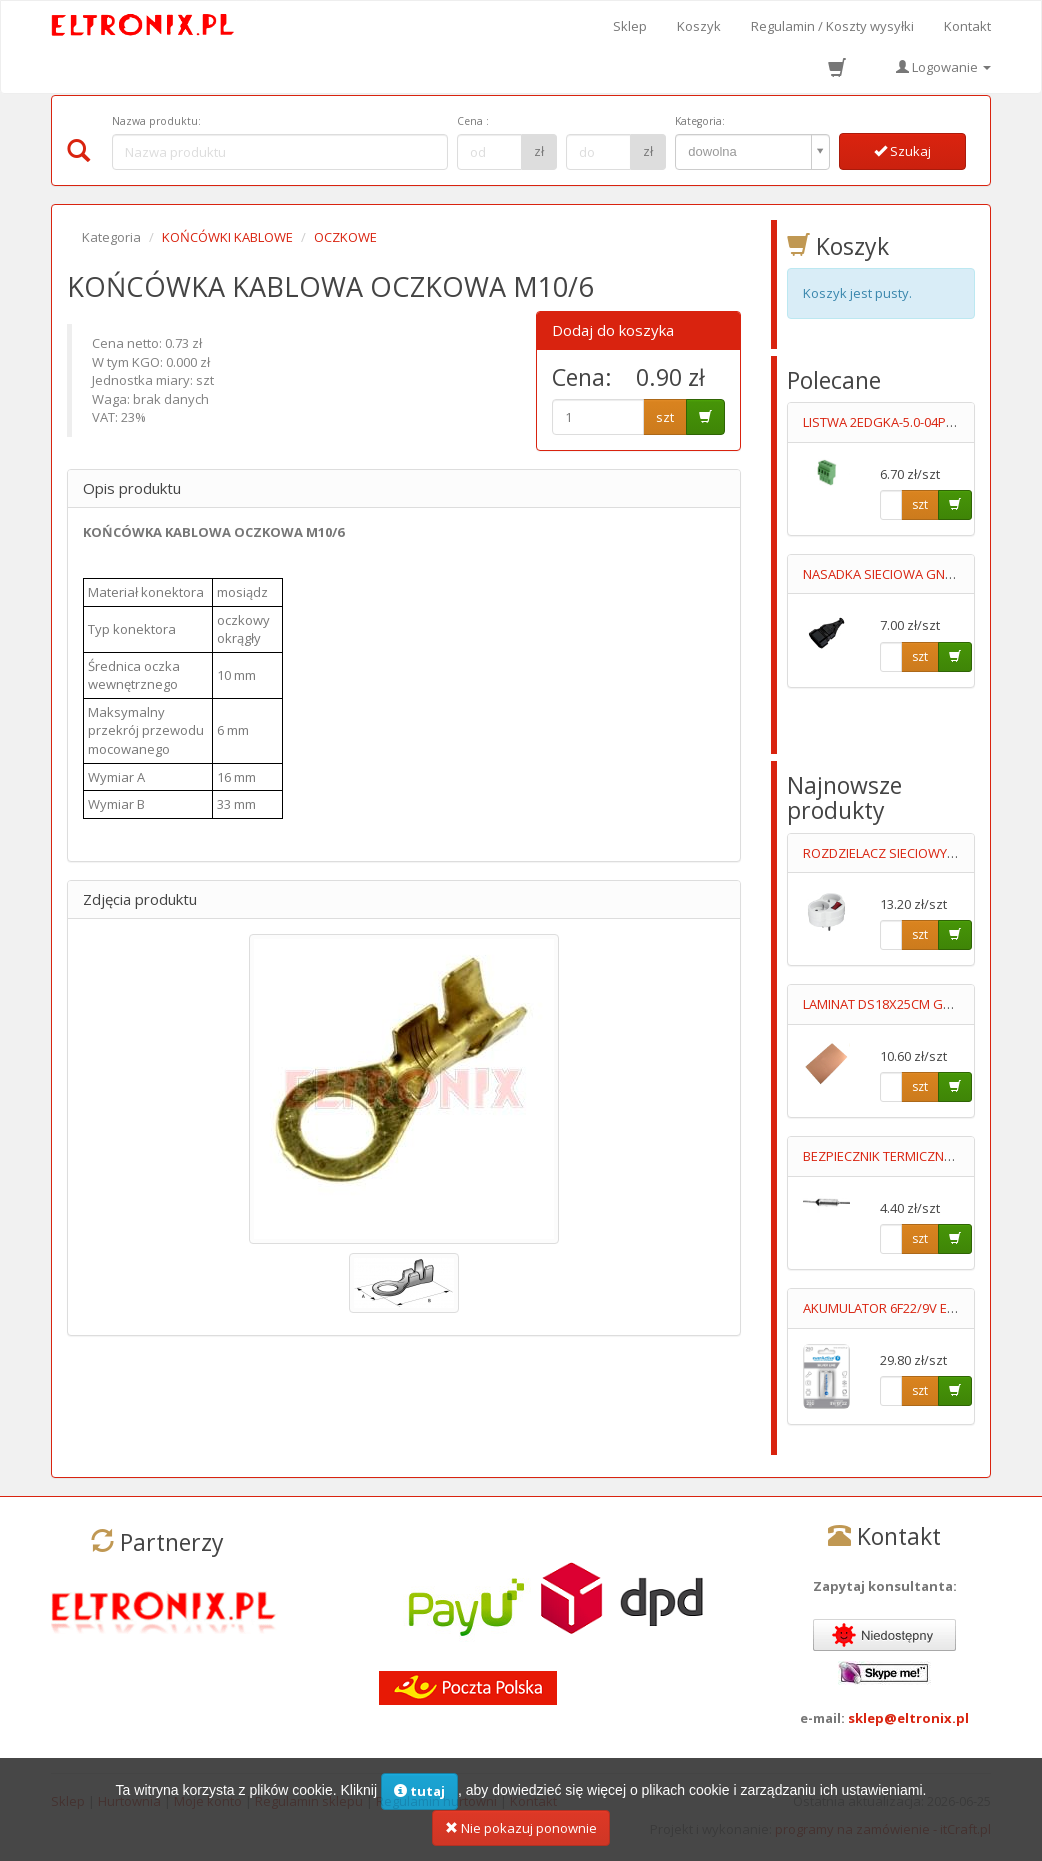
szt (665, 417)
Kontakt (967, 26)
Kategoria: (700, 121)
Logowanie (943, 67)
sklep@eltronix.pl (908, 1718)
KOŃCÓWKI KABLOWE (227, 237)
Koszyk (699, 26)
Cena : (473, 121)
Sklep (630, 26)
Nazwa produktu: (156, 121)
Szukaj (902, 151)
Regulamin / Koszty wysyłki (832, 26)
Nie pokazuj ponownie (521, 1838)
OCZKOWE (345, 237)
